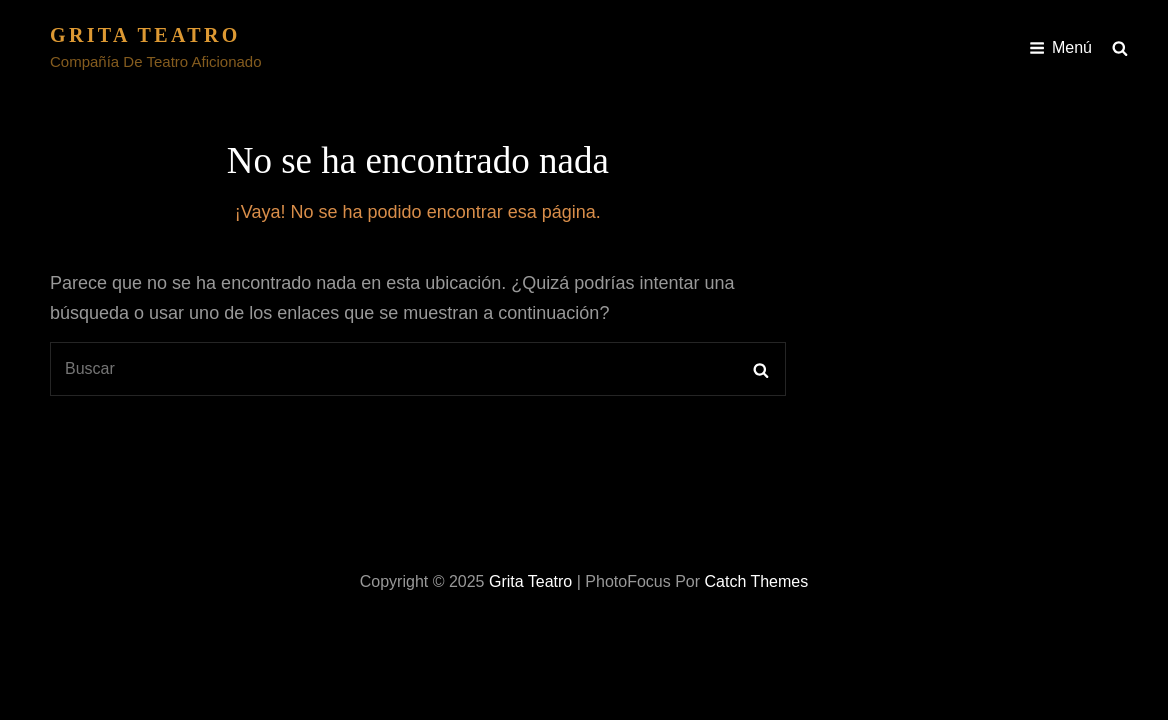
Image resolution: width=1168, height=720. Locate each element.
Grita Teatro (145, 35)
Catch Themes (756, 581)
